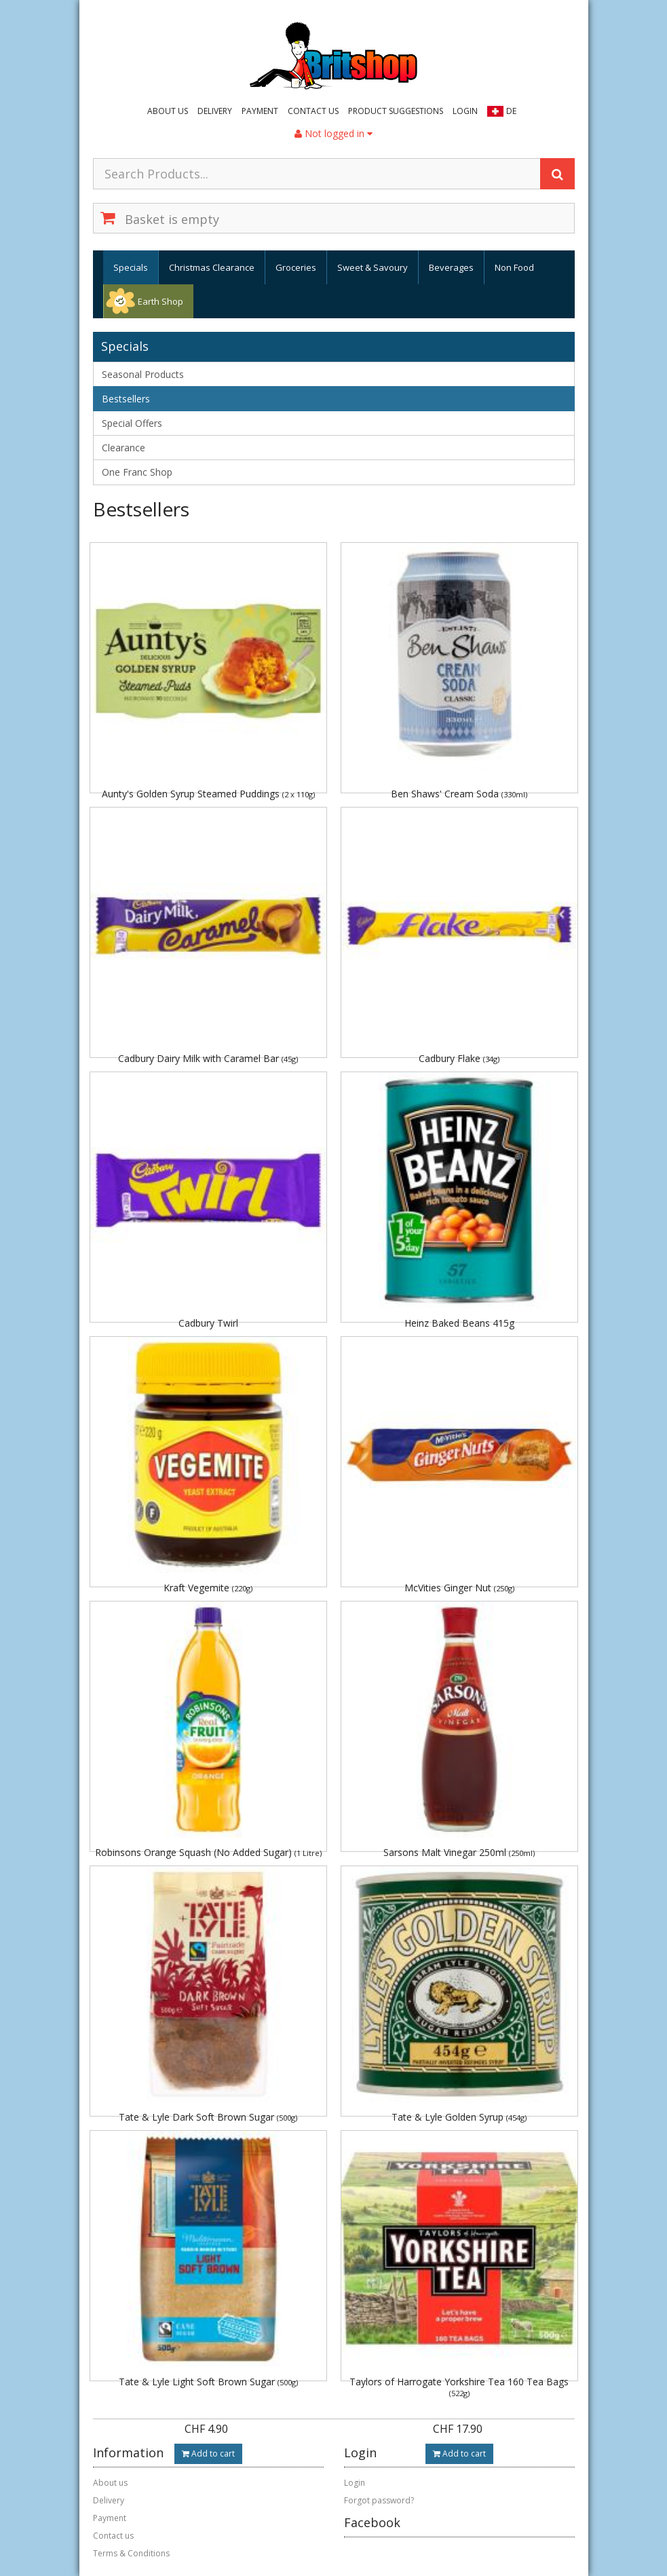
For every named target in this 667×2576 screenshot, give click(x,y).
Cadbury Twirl (208, 1323)
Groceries (295, 267)
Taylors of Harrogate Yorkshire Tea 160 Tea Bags (459, 2386)
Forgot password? (379, 2500)
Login (465, 111)
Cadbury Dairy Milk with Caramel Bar (208, 1058)
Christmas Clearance (211, 267)
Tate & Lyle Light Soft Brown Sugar (208, 2381)
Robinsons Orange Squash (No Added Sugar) (208, 1852)
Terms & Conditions (131, 2553)
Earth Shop (160, 301)
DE (511, 111)
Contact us (313, 111)
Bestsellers (126, 398)
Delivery (214, 111)
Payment (260, 111)
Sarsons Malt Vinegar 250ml (459, 1852)
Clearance (123, 447)
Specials (130, 267)
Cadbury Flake (459, 1058)
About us (167, 111)
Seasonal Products (143, 374)
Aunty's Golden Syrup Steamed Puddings (208, 793)
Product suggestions (395, 111)
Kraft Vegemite (208, 1587)
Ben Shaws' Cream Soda (459, 793)
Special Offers (132, 423)
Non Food (514, 267)
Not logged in (333, 133)
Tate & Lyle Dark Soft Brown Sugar (208, 2116)
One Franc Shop (137, 472)
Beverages (451, 267)
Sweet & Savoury (372, 267)
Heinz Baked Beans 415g (459, 1323)
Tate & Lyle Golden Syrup (459, 2116)
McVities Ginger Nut (459, 1587)
